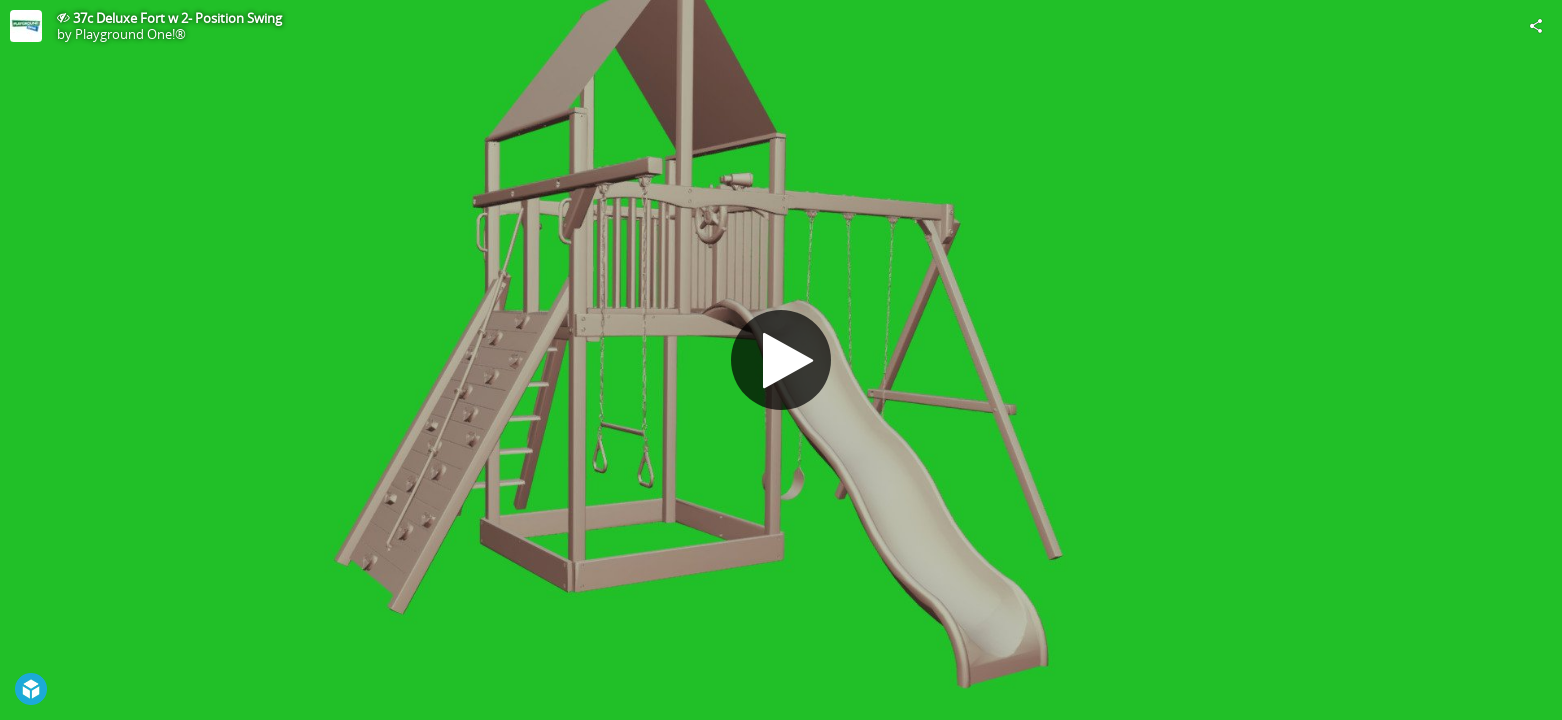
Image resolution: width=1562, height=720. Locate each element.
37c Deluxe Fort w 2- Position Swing (177, 18)
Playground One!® (130, 34)
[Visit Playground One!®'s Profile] (26, 26)
